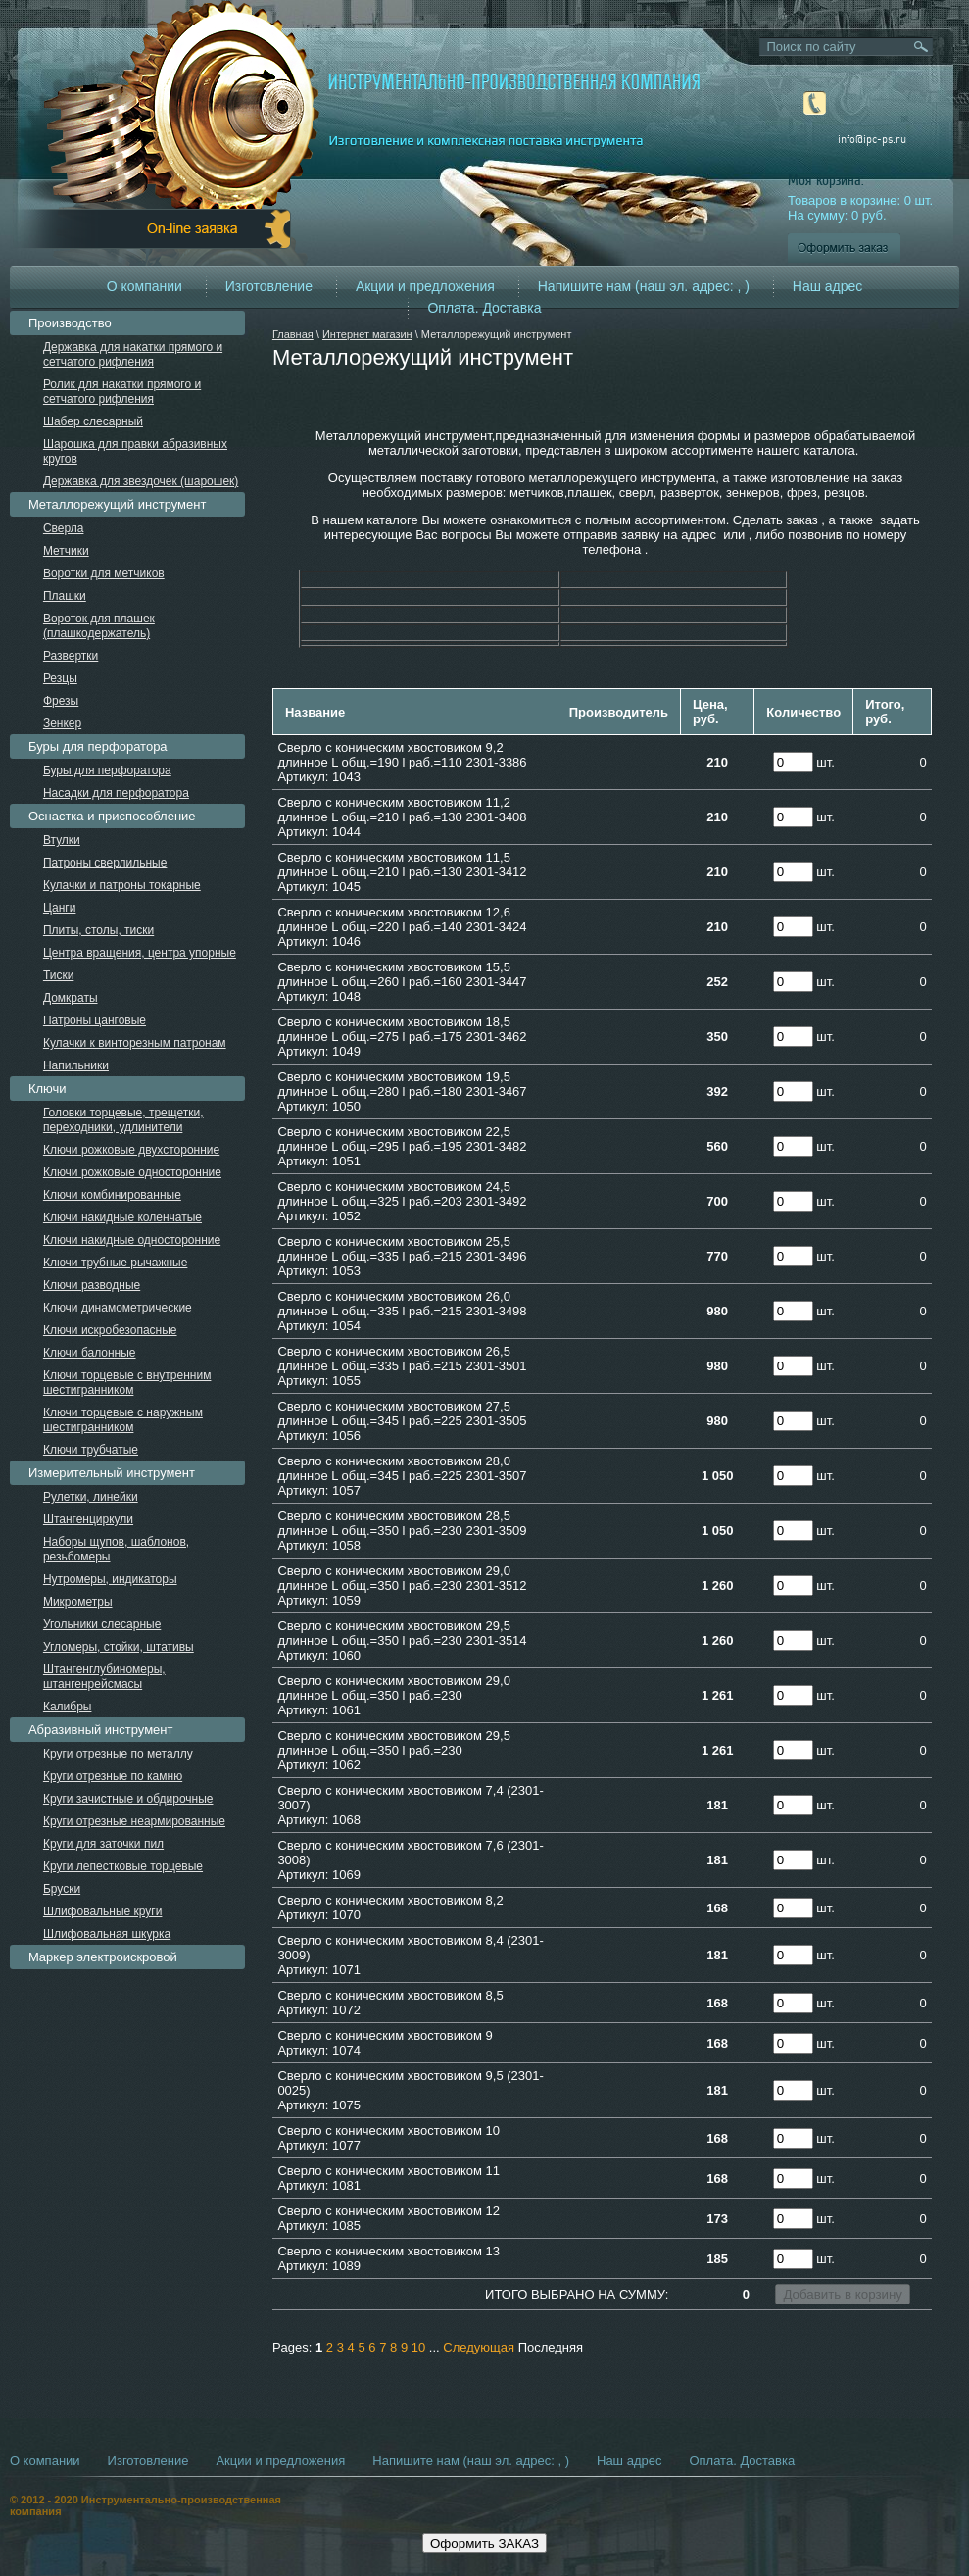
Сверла (63, 528)
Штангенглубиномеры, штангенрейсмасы (104, 1676)
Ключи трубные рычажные (115, 1262)
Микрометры (78, 1602)
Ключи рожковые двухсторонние (131, 1150)
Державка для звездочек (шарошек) (140, 481)
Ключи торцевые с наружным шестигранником (123, 1420)
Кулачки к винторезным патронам (134, 1043)
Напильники (76, 1065)
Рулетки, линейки (90, 1497)
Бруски (61, 1889)
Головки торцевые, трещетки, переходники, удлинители (123, 1120)
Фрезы (60, 701)
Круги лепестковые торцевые (123, 1866)
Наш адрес (828, 286)
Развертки (70, 656)
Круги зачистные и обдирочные (128, 1799)
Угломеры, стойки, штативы (118, 1647)
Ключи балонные (89, 1353)
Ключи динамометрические (117, 1307)
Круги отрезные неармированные (134, 1821)
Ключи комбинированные (112, 1195)
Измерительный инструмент (111, 1472)
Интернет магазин (367, 334)
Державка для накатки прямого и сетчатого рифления (132, 354)
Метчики (66, 551)
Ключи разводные (91, 1285)
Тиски (58, 975)
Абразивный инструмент (100, 1729)
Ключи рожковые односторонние (132, 1172)
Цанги (59, 908)
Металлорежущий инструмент (117, 504)
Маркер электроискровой (102, 1957)
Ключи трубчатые (90, 1450)
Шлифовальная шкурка (106, 1934)
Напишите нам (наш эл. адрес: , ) (644, 286)
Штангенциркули (88, 1519)
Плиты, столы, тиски (98, 930)
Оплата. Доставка (484, 308)
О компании (144, 286)
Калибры (67, 1706)
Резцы (60, 678)
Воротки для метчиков (104, 573)
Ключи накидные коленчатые (122, 1217)
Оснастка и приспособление (112, 816)
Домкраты (70, 998)
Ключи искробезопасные (110, 1330)
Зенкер (62, 723)
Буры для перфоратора (98, 746)
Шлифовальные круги (103, 1911)
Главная (293, 334)
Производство (70, 323)
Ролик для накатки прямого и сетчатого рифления (122, 391)
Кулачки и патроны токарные (122, 885)
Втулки (61, 840)
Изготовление (269, 286)
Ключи (47, 1088)
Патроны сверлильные (105, 862)
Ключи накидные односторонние (131, 1240)
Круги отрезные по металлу (118, 1753)
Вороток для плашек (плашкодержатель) (99, 626)
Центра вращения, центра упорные (139, 953)
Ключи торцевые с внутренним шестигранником (127, 1382)
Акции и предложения (425, 286)
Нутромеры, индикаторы (110, 1579)
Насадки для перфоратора (116, 793)
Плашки (64, 596)
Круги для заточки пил (103, 1844)
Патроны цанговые (94, 1020)
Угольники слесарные (102, 1624)
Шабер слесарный (93, 421)
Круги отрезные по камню (112, 1776)
